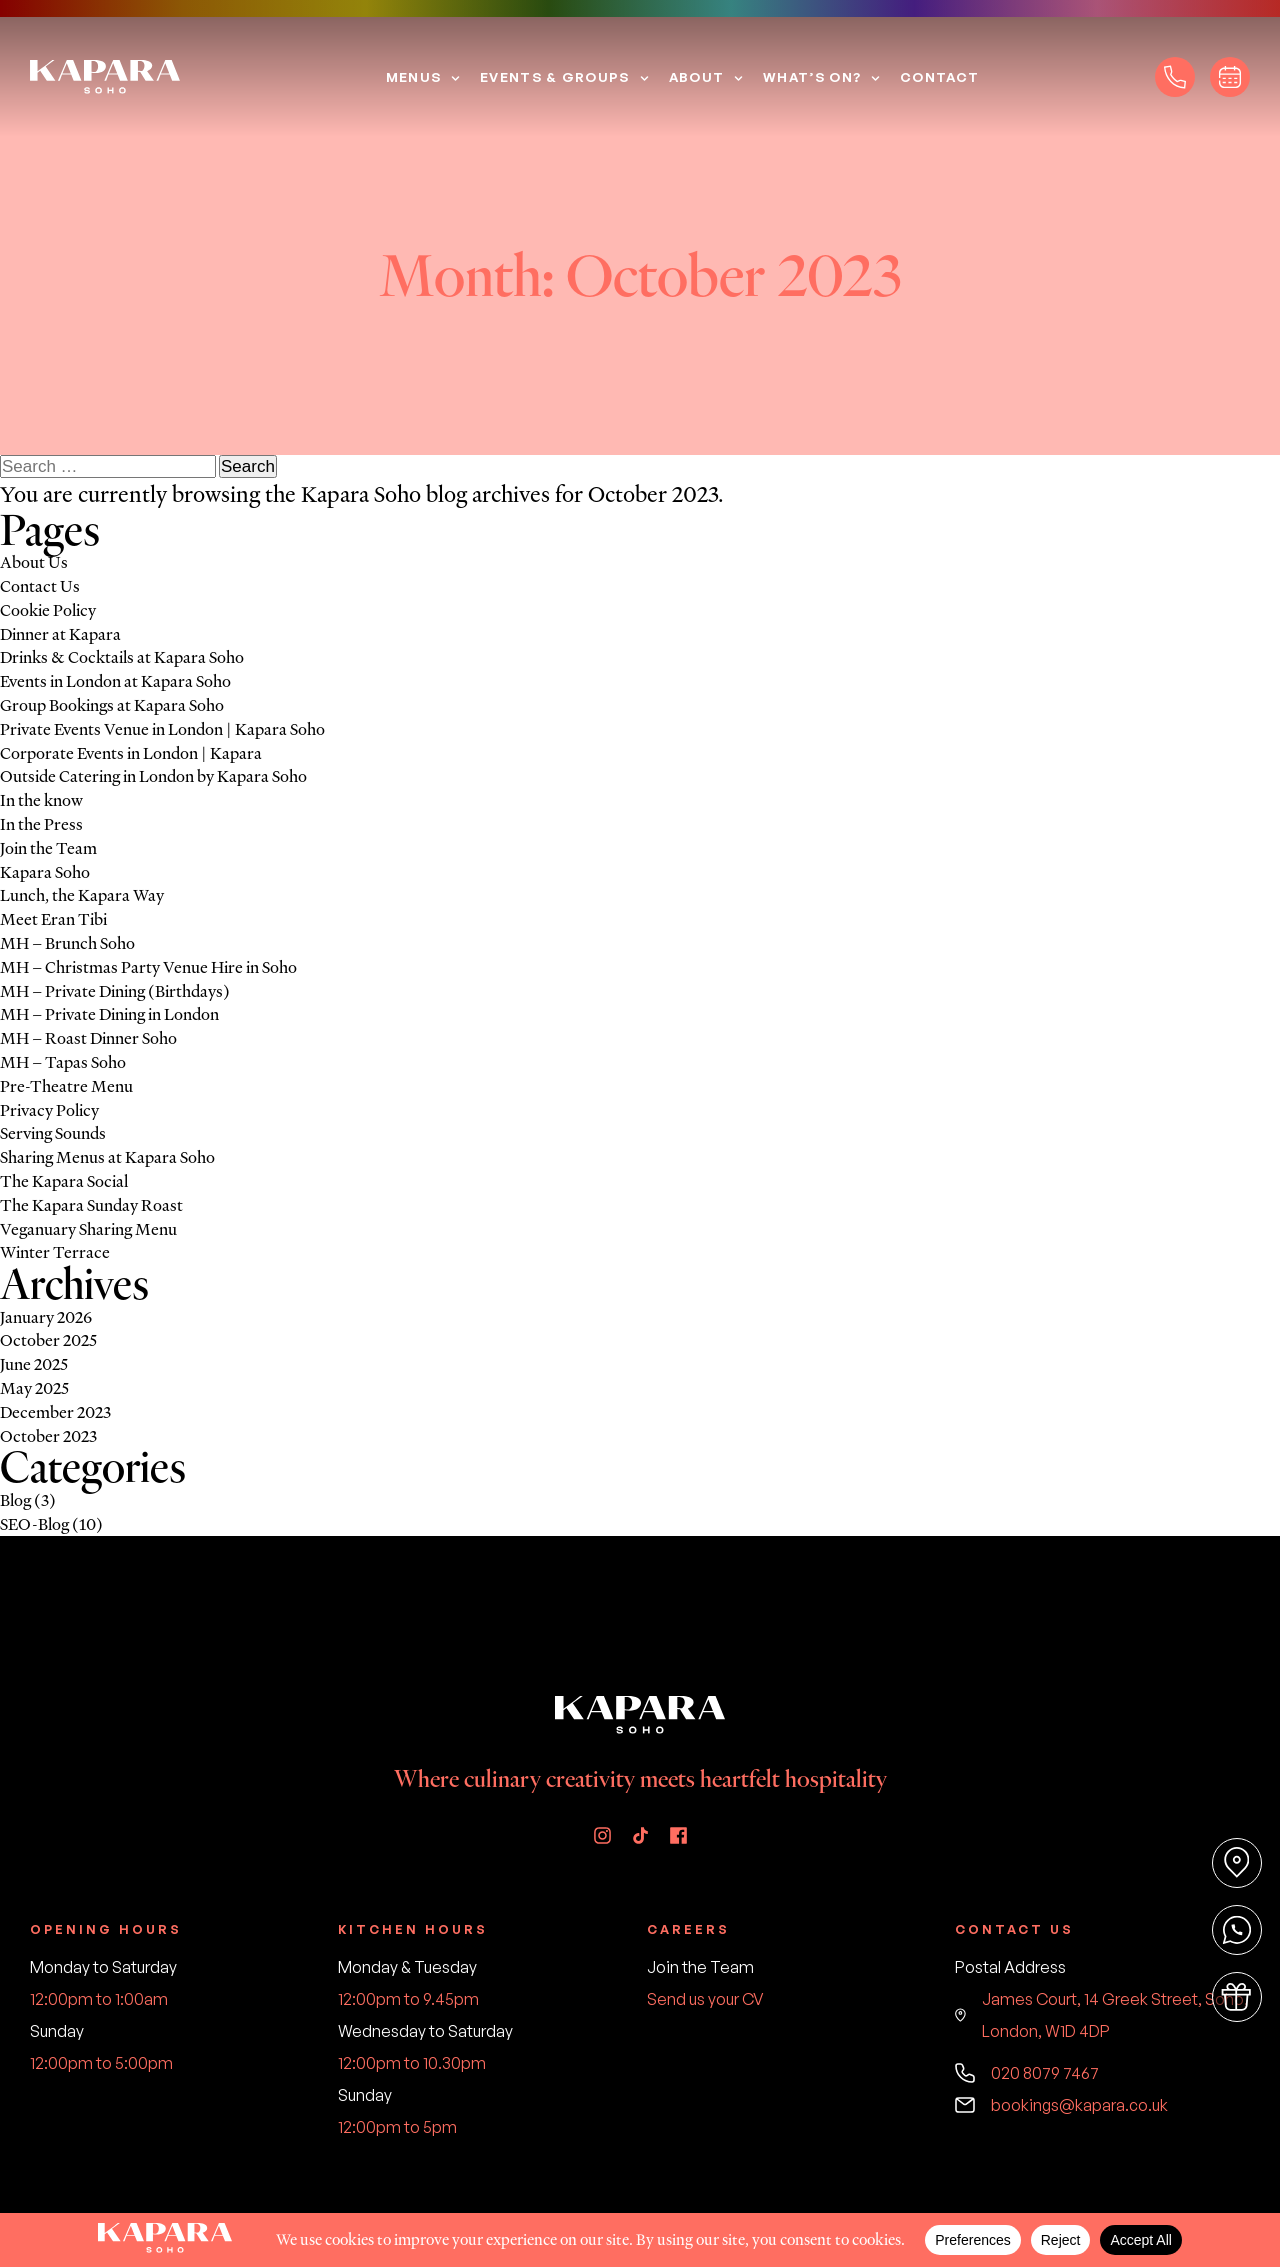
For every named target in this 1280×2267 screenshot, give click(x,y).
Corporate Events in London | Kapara (131, 753)
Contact (939, 77)
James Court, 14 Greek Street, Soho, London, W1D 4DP (1101, 2015)
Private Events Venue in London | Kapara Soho (162, 729)
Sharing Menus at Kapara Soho (107, 1157)
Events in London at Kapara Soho (115, 681)
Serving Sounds (53, 1133)
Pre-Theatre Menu (66, 1086)
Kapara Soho (361, 494)
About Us (34, 562)
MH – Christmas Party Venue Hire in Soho (148, 967)
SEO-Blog (34, 1524)
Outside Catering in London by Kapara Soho (153, 776)
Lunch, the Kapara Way (82, 895)
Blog (15, 1500)
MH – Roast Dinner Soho (88, 1038)
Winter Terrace (55, 1252)
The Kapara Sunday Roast (91, 1205)
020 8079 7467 (1027, 2073)
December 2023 (55, 1412)
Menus (414, 77)
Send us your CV (705, 1999)
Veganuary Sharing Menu (88, 1229)
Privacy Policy (49, 1110)
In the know (41, 800)
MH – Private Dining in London (109, 1014)
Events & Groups (555, 77)
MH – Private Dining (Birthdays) (115, 991)
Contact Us (40, 586)
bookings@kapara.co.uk (1061, 2105)
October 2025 (48, 1340)
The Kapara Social (64, 1181)
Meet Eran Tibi (53, 919)
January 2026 (46, 1317)
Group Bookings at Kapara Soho (112, 705)
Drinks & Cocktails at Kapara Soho (122, 657)
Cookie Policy (48, 610)
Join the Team (48, 848)
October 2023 (48, 1436)
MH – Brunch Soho (67, 943)
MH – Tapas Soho (63, 1062)
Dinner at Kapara (60, 634)
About (697, 77)
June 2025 (34, 1364)
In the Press (41, 824)
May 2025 (34, 1388)
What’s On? (812, 77)
